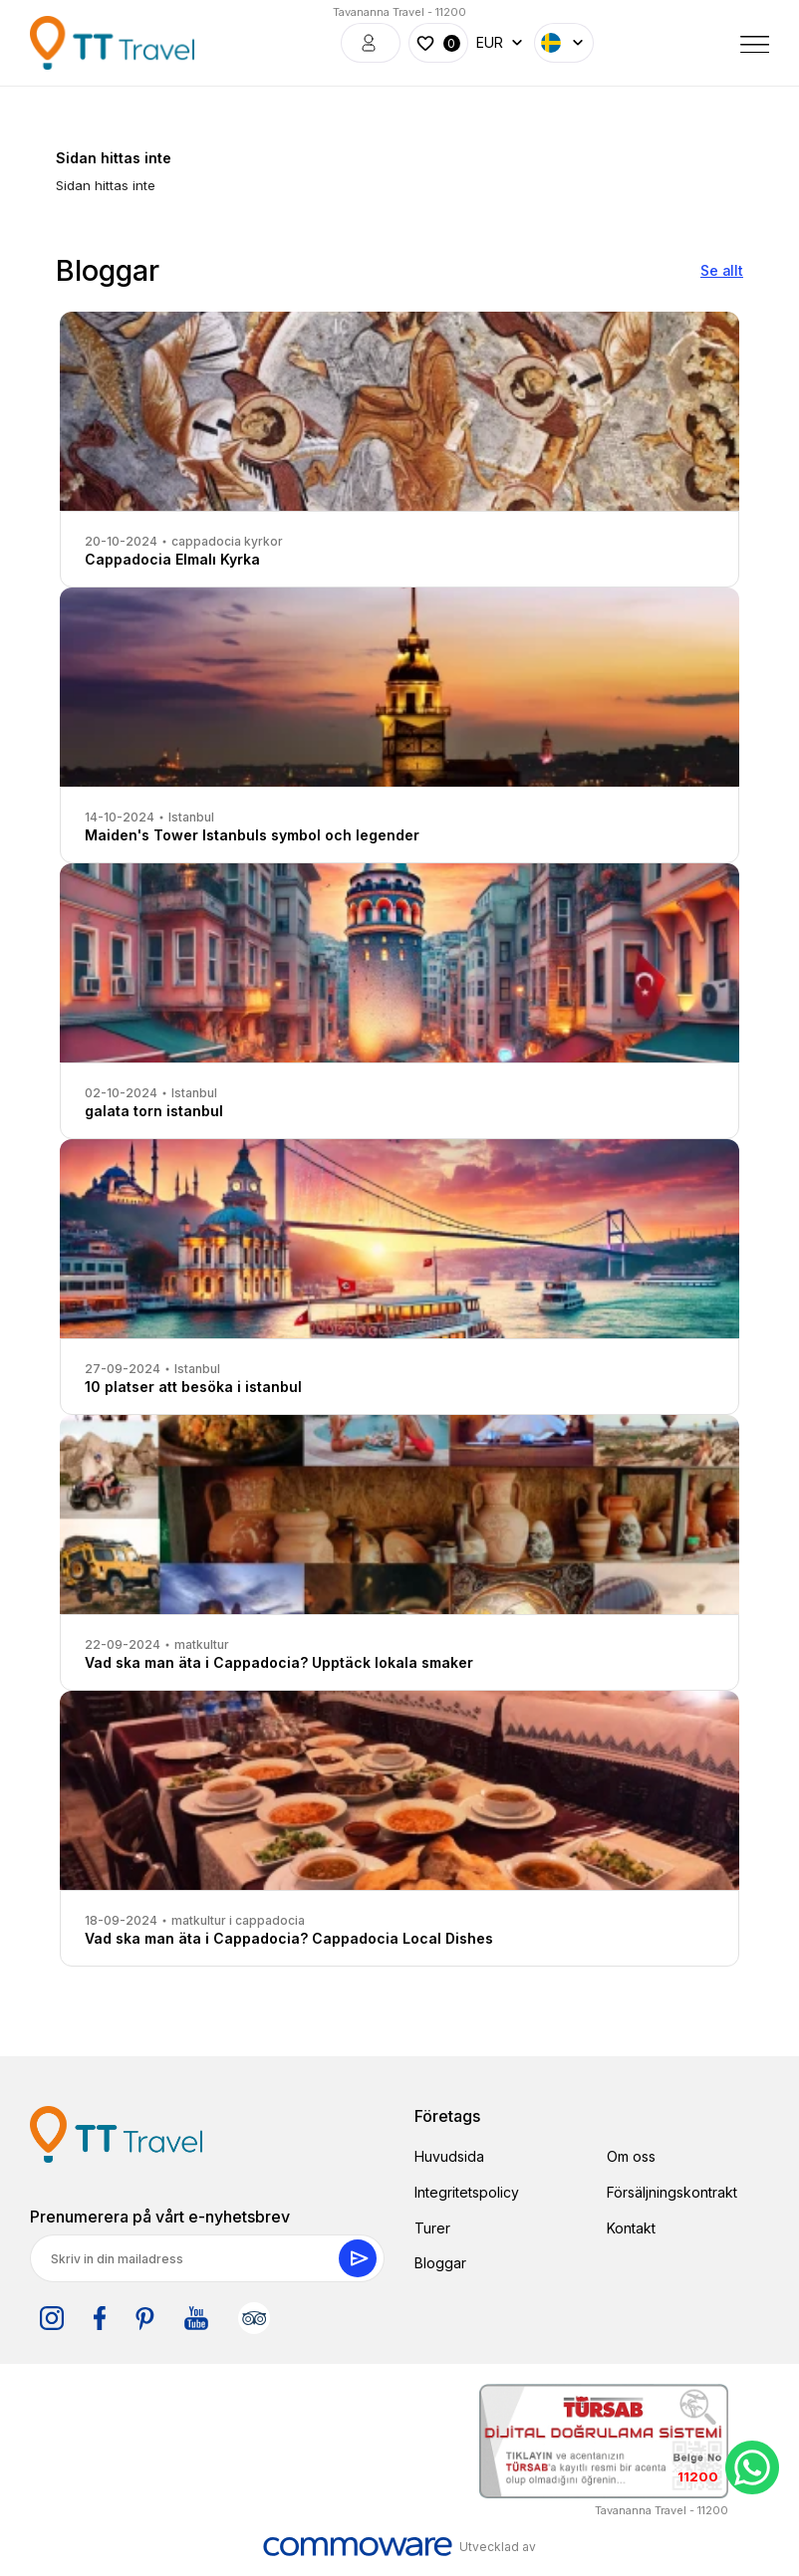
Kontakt (631, 2228)
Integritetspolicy (466, 2192)
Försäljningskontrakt (672, 2192)
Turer (432, 2228)
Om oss (631, 2156)
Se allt (721, 270)
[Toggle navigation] (755, 43)
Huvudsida (449, 2156)
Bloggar (440, 2262)
